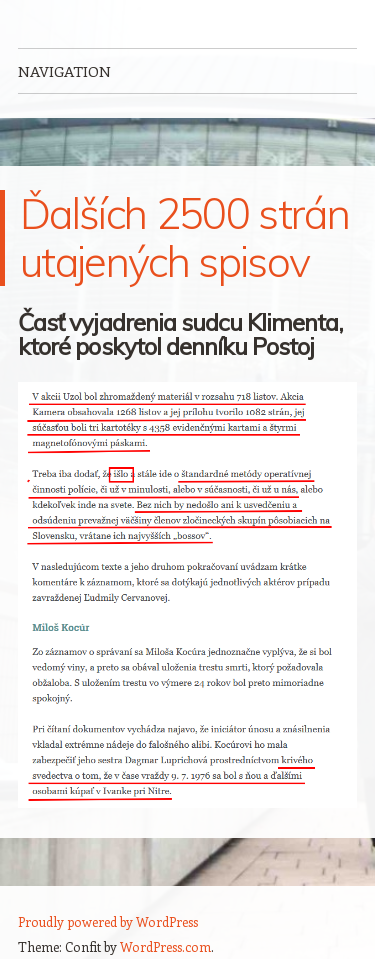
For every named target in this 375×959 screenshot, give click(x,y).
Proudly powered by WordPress (108, 921)
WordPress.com (165, 946)
